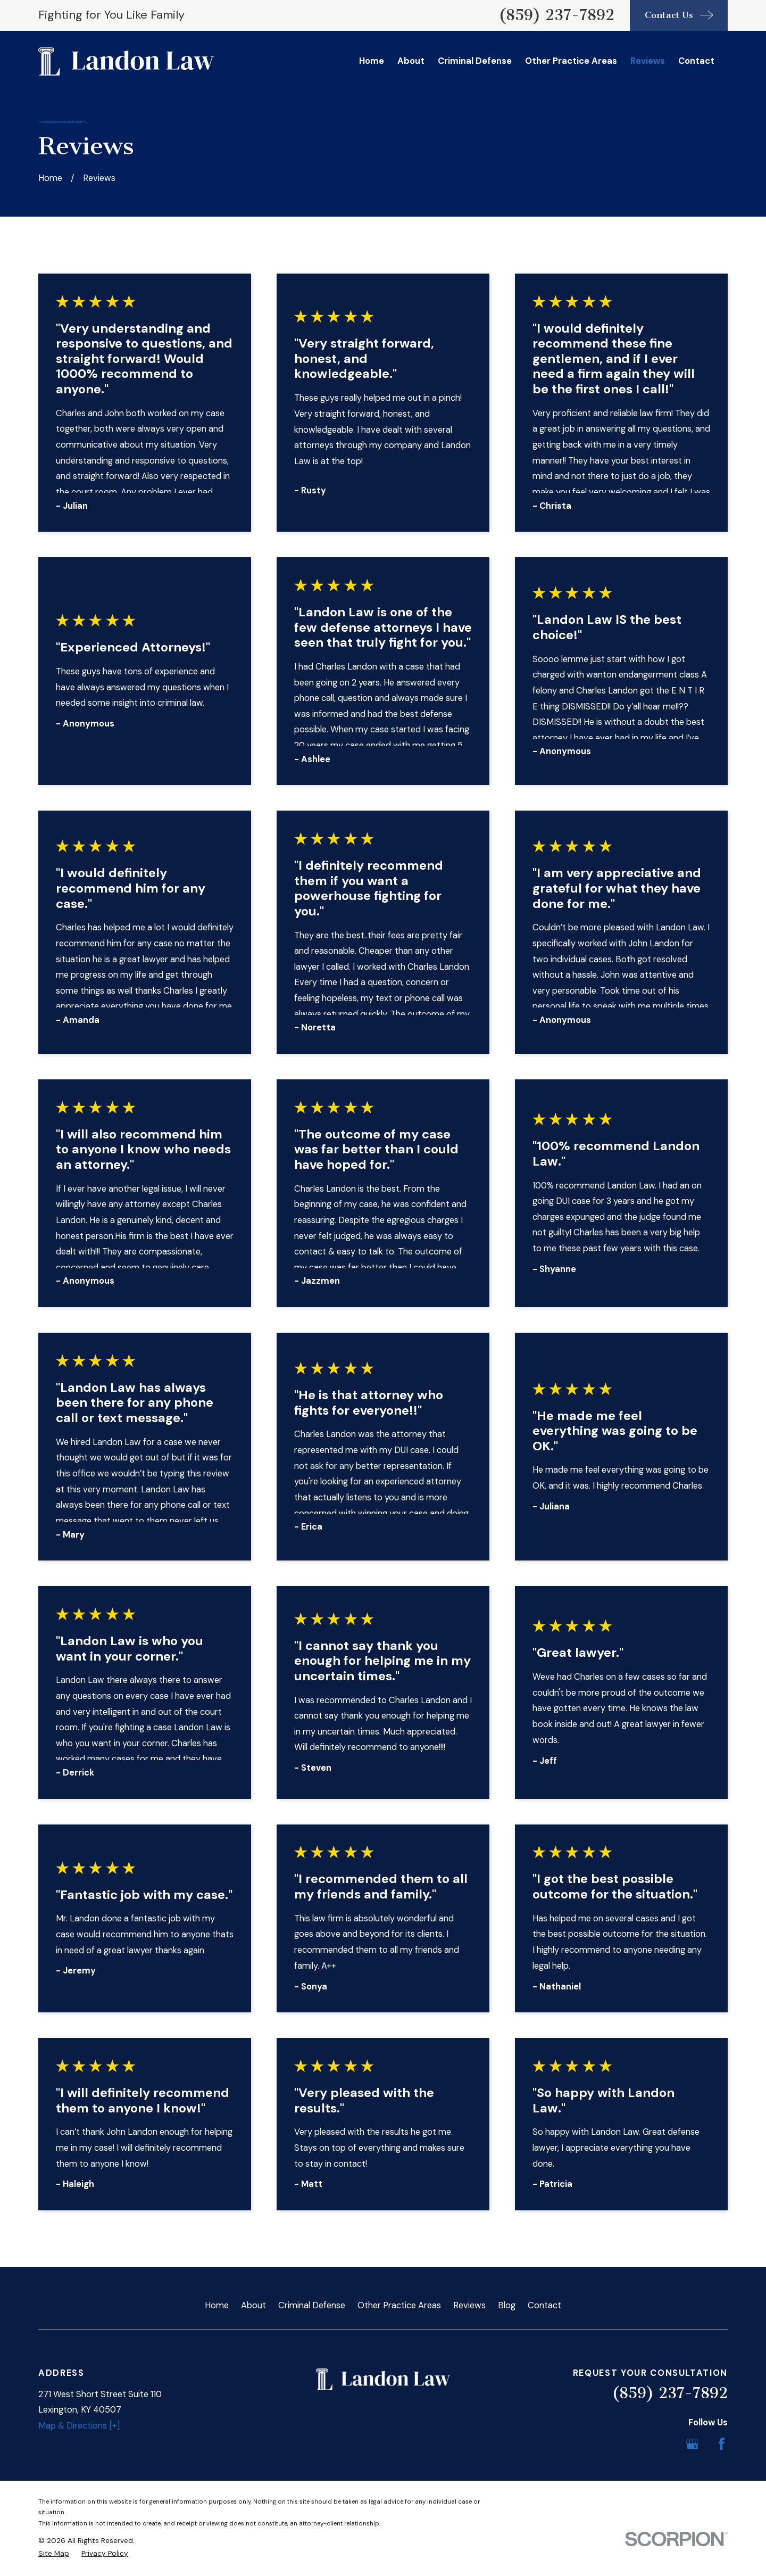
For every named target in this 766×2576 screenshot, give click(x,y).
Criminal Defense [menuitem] (475, 61)
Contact (544, 2305)
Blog (506, 2305)
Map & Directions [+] (79, 2425)
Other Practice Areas (399, 2305)
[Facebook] (721, 2444)
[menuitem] (53, 2553)
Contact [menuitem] (696, 61)
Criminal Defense (311, 2305)
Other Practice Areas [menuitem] (571, 61)
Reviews (469, 2305)
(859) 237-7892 (556, 15)
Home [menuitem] (371, 61)
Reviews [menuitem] (647, 61)
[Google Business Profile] (692, 2444)
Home (217, 2305)
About (253, 2305)
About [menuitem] (410, 61)
